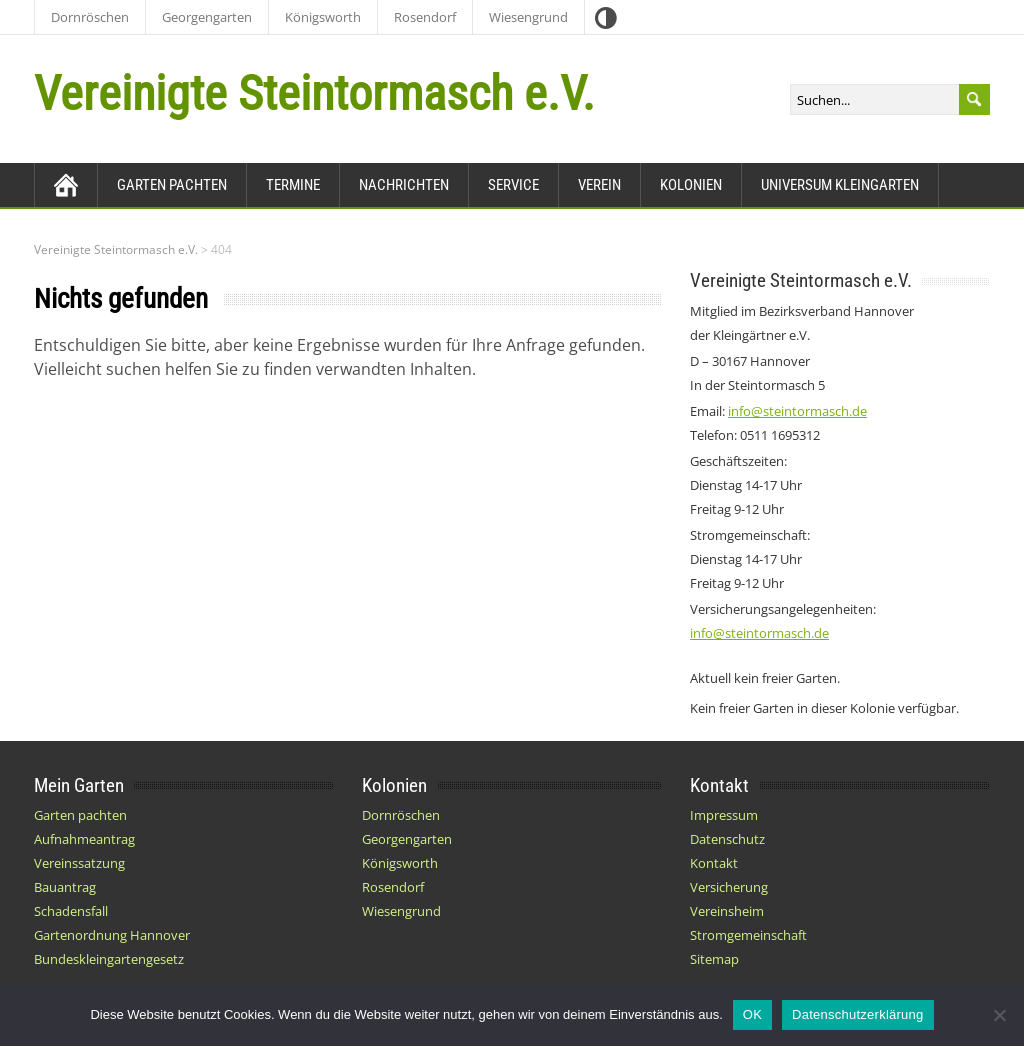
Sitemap (714, 959)
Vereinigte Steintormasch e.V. (314, 93)
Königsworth (323, 17)
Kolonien (691, 185)
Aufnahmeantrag (84, 839)
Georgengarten (207, 17)
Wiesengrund (528, 17)
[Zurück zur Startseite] (66, 185)
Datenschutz (727, 839)
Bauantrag (65, 887)
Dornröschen (90, 17)
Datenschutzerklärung (857, 1014)
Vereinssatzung (79, 863)
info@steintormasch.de (797, 411)
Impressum (724, 815)
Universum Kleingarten (840, 185)
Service (513, 185)
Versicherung (729, 887)
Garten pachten (172, 185)
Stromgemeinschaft (748, 935)
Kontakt (714, 863)
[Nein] (999, 1015)
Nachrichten (404, 185)
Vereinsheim (727, 911)
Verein (599, 185)
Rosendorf (425, 17)
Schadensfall (71, 911)
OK (752, 1014)
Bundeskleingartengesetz (109, 959)
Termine (293, 185)
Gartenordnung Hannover (112, 935)
